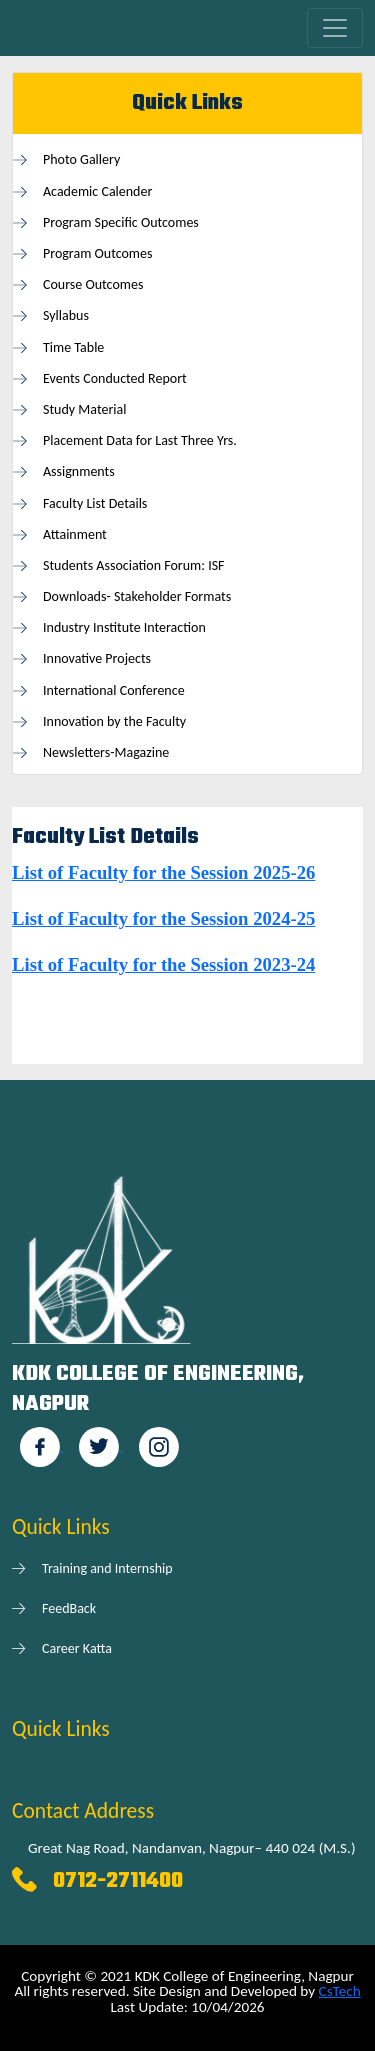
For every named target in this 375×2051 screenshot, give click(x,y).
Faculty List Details (95, 503)
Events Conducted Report (115, 378)
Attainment (75, 534)
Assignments (79, 471)
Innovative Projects (97, 658)
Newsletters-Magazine (106, 752)
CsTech (340, 1991)
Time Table (73, 347)
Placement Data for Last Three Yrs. (140, 440)
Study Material (84, 409)
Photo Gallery (81, 159)
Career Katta (77, 1648)
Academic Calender (97, 191)
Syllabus (66, 315)
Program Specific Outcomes (121, 222)
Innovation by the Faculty (114, 721)
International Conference (114, 690)
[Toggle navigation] (335, 28)
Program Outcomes (97, 253)
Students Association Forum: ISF (134, 565)
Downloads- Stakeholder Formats (137, 596)
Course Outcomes (93, 284)
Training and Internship (107, 1568)
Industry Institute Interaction (124, 627)
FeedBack (69, 1608)
